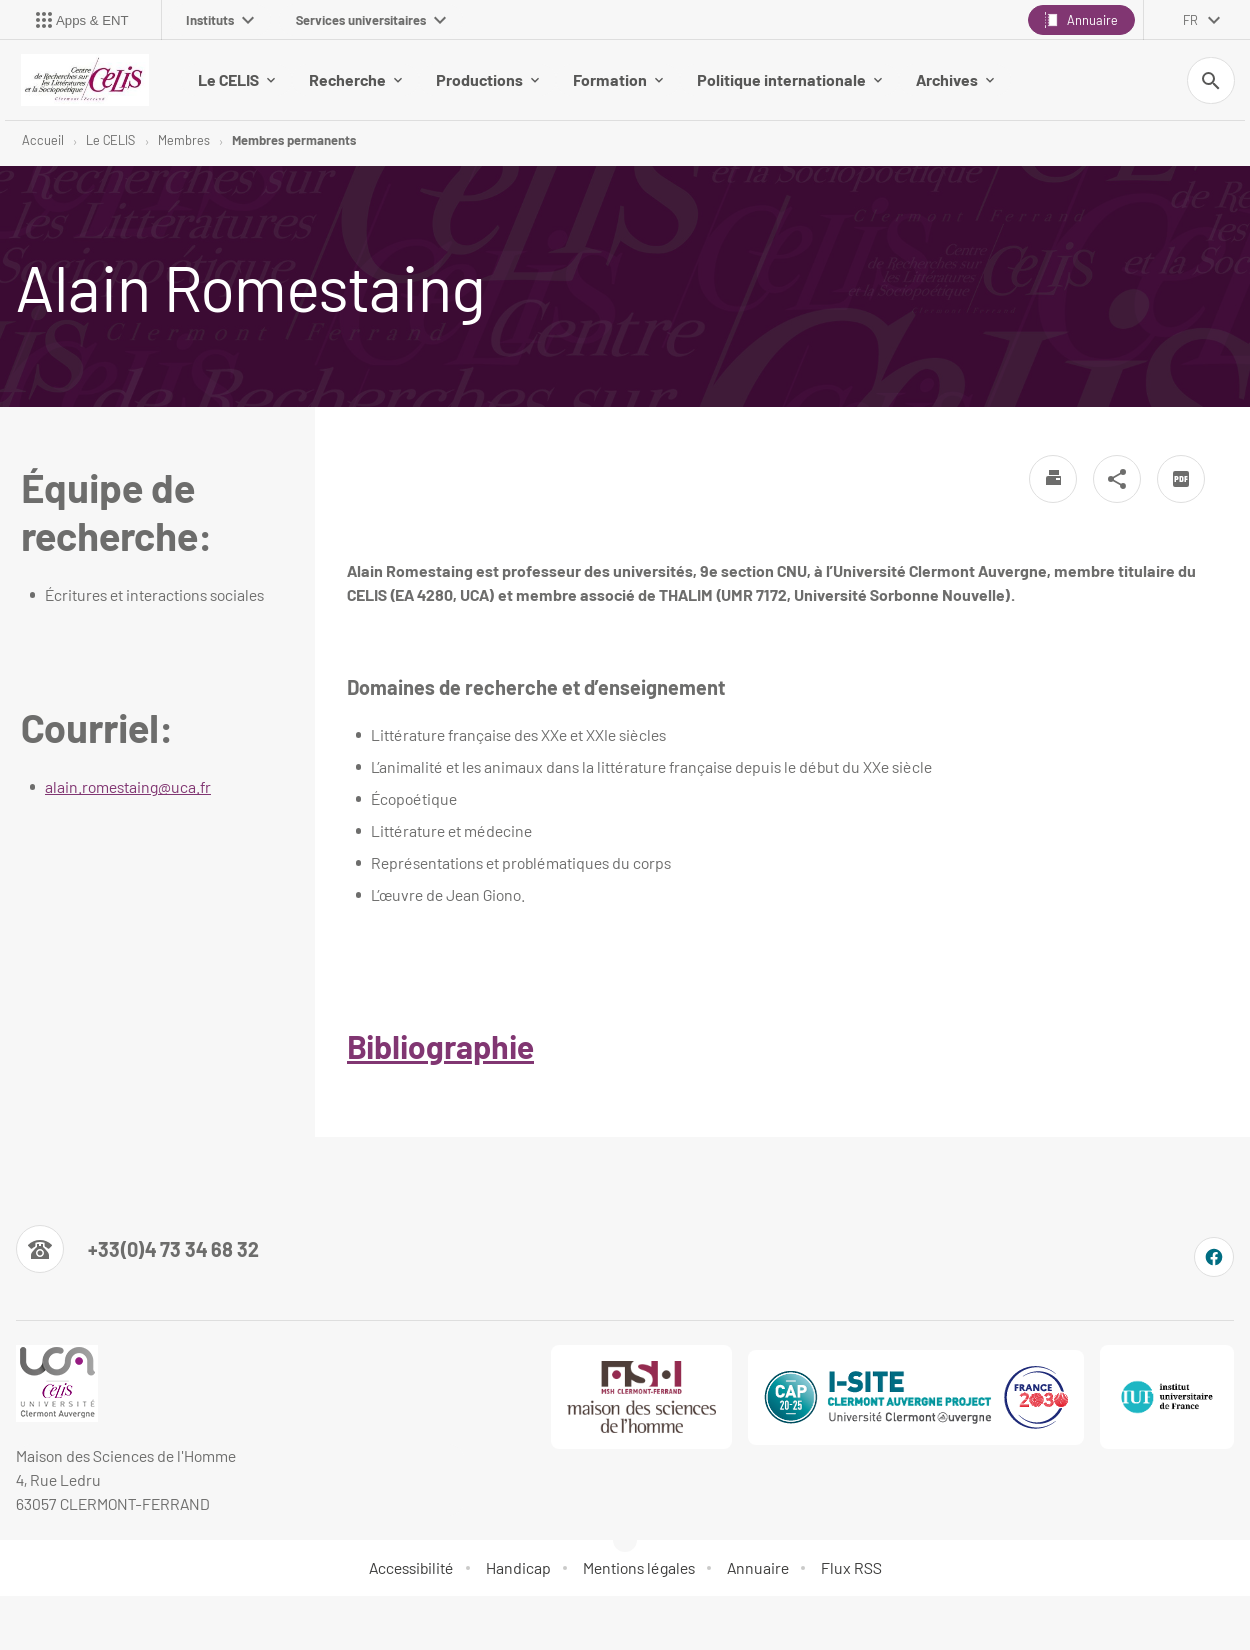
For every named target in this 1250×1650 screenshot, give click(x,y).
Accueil (43, 140)
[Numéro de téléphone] (137, 1250)
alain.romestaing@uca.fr (128, 787)
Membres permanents (294, 140)
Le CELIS (236, 79)
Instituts (220, 20)
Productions (487, 79)
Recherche (355, 79)
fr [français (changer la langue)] (1190, 20)
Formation (618, 79)
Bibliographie (440, 1047)
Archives (955, 79)
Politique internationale (789, 79)
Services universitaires (371, 20)
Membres (184, 140)
